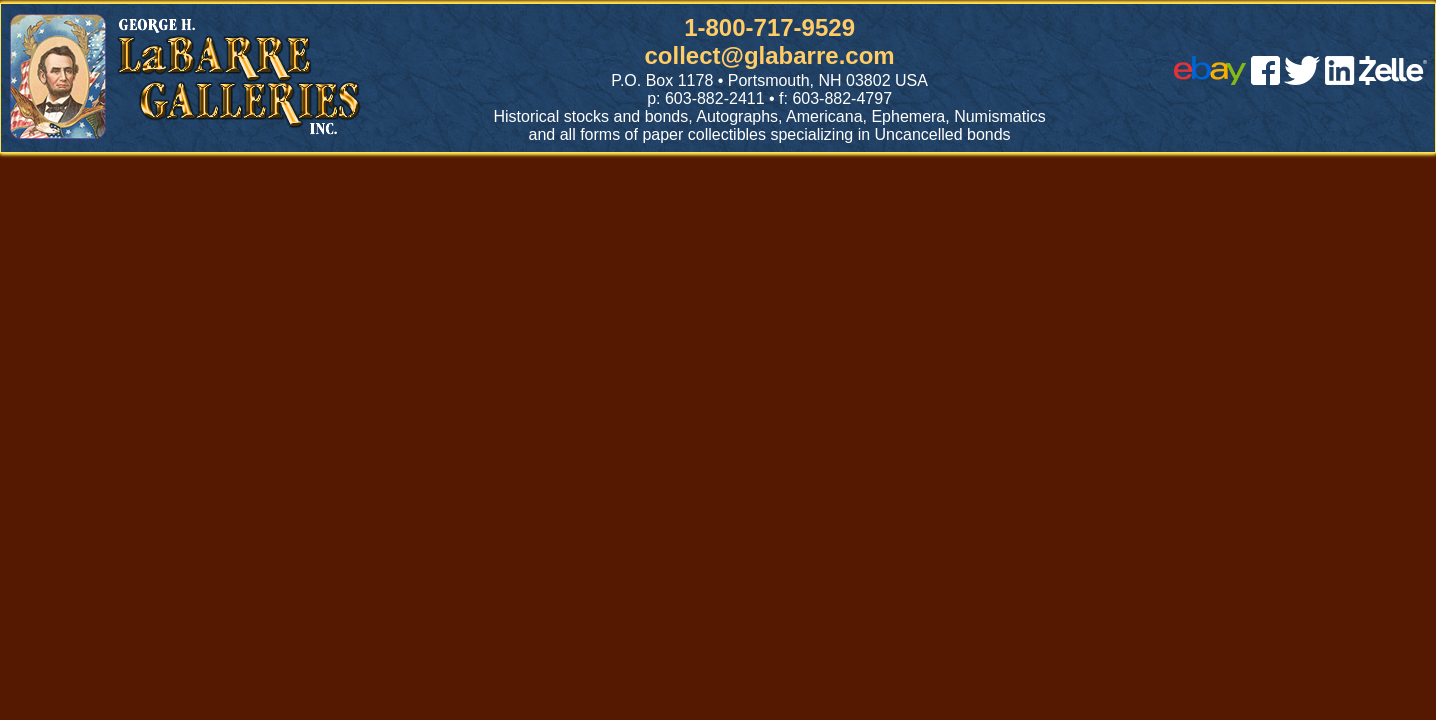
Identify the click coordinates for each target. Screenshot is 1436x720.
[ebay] (1210, 79)
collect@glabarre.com (770, 55)
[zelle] (1393, 79)
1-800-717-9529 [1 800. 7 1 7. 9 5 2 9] (769, 27)
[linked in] (1340, 79)
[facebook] (1265, 79)
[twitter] (1302, 79)
